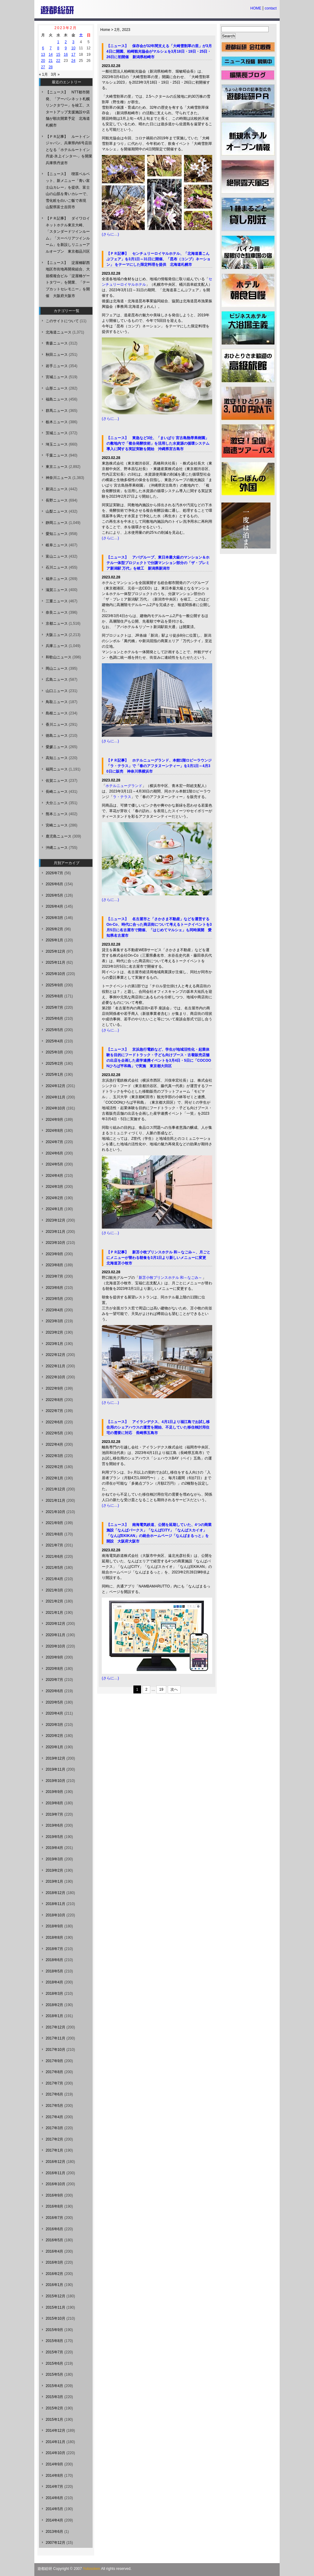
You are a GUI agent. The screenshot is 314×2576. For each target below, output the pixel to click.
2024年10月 (55, 1108)
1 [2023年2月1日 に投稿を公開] (58, 42)
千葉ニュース (57, 455)
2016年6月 (54, 2229)
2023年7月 (54, 1276)
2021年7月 (54, 1545)
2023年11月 (55, 1232)
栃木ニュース (57, 422)
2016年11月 (55, 2173)
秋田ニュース (57, 354)
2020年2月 (54, 1736)
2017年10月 (55, 2049)
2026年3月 (54, 918)
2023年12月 (55, 1220)
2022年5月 (54, 1433)
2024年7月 (54, 1142)
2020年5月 (54, 1702)
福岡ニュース (57, 769)
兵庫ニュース (57, 646)
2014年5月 (54, 2509)
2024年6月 (54, 1153)
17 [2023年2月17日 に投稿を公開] (73, 54)
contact (271, 8)
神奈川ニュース (58, 478)
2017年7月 (54, 2083)
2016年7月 (54, 2218)
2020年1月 (54, 1747)
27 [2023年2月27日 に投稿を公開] (43, 67)
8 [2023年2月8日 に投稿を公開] (58, 48)
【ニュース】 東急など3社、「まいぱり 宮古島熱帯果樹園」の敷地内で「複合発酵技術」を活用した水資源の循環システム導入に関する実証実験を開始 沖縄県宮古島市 (157, 443)
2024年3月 (54, 1186)
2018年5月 (54, 1971)
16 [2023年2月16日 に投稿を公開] (66, 54)
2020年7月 (54, 1680)
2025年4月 (54, 1041)
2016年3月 (54, 2262)
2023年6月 (54, 1288)
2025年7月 (54, 1007)
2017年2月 (54, 2139)
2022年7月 (54, 1411)
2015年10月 (55, 2318)
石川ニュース (57, 567)
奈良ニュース (57, 612)
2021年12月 (55, 1489)
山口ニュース (57, 691)
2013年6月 (54, 2531)
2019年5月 (54, 1837)
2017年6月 (54, 2094)
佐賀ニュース (57, 780)
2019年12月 (55, 1758)
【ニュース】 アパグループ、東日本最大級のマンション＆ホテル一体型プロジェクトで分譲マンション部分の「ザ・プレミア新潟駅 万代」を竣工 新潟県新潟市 (157, 563)
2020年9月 (54, 1657)
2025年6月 (54, 1018)
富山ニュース (57, 556)
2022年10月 (55, 1377)
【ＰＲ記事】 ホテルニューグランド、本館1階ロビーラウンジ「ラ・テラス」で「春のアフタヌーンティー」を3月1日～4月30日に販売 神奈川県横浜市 (159, 766)
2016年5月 (54, 2240)
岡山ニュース (57, 668)
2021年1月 (54, 1612)
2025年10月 (55, 974)
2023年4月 (54, 1310)
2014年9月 (54, 2464)
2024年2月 (54, 1198)
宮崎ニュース (57, 825)
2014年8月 (54, 2475)
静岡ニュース (57, 523)
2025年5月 (54, 1030)
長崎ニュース (57, 791)
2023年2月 (54, 1332)
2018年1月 (54, 2016)
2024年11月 (55, 1097)
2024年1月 (54, 1209)
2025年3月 (54, 1052)
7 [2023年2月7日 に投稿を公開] (51, 48)
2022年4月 (54, 1444)
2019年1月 (54, 1881)
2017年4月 (54, 2117)
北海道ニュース (58, 332)
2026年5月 (54, 895)
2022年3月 (54, 1456)
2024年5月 (54, 1164)
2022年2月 (54, 1467)
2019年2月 (54, 1870)
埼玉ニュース (57, 444)
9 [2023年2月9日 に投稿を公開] (66, 48)
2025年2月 (54, 1063)
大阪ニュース (57, 635)
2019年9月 (54, 1792)
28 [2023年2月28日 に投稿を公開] (50, 67)
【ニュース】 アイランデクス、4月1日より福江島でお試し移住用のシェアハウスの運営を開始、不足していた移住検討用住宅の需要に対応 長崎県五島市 (158, 1427)
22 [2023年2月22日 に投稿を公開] (58, 60)
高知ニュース (57, 758)
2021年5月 (54, 1567)
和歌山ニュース (58, 657)
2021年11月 (55, 1500)
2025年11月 (55, 962)
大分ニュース (57, 803)
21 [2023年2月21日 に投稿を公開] (50, 60)
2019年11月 (55, 1769)
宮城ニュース (57, 377)
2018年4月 (54, 1982)
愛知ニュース (57, 534)
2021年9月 (54, 1523)
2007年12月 (55, 2542)
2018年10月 (55, 1915)
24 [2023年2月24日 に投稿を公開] (73, 60)
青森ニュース (57, 343)
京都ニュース (57, 623)
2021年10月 (55, 1512)
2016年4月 (54, 2251)
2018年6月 (54, 1960)
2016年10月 (55, 2184)
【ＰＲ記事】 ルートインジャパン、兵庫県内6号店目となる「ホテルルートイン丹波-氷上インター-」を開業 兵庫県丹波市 (71, 149)
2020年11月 (55, 1635)
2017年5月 (54, 2105)
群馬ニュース (57, 411)
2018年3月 (54, 1993)
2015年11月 (55, 2307)
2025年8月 (54, 996)
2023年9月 (54, 1254)
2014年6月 (54, 2498)
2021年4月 (54, 1579)
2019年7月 (54, 1814)
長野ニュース (57, 500)
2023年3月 (54, 1321)
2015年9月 (54, 2330)
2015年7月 (54, 2352)
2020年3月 (54, 1725)
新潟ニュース (57, 489)
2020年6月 (54, 1691)
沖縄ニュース (57, 847)
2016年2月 (54, 2274)
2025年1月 (54, 1074)
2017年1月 (54, 2150)
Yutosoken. (92, 2569)
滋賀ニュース (57, 590)
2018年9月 (54, 1926)
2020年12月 (55, 1623)
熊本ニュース (57, 814)
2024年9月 (54, 1119)
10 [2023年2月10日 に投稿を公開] (73, 48)
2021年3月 (54, 1590)
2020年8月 (54, 1668)
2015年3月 (54, 2397)
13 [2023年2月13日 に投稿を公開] (43, 54)
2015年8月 (54, 2341)
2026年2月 (54, 929)
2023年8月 (54, 1265)
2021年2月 (54, 1601)
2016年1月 (54, 2285)
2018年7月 (54, 1949)
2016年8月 (54, 2206)
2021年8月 (54, 1534)
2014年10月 (55, 2453)
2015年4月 (54, 2386)
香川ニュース (57, 724)
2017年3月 (54, 2128)
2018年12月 (55, 1893)
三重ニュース (57, 601)
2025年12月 (55, 951)
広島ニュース (57, 679)
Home (105, 30)
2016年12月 (55, 2162)
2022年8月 (54, 1400)
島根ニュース (57, 713)
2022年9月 (54, 1388)
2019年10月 (55, 1781)
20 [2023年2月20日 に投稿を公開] (43, 60)
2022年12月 (55, 1355)
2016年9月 (54, 2195)
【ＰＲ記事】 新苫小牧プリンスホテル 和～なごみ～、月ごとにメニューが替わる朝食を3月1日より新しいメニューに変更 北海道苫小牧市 (158, 1257)
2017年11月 (55, 2038)
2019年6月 (54, 1825)
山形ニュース (57, 388)
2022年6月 (54, 1422)
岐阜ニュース (57, 545)
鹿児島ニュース (58, 836)
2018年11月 (55, 1904)
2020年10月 (55, 1646)
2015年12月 (55, 2296)
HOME (255, 8)
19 (161, 1689)
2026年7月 (54, 873)
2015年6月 (54, 2363)
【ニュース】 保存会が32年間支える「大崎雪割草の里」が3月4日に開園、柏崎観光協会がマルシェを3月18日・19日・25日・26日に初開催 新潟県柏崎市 (159, 51)
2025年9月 (54, 985)
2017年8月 (54, 2072)
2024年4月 (54, 1175)
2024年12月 (55, 1086)
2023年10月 (55, 1243)
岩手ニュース (57, 366)
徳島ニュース (57, 735)
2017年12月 (55, 2027)
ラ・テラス (122, 797)
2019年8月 (54, 1803)
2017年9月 (54, 2061)
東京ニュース (57, 467)
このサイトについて (62, 321)
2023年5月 (54, 1299)
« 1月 (43, 74)
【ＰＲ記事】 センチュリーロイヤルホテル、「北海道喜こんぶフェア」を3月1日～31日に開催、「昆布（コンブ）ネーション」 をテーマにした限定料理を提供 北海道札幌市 (158, 259)
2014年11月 (55, 2442)
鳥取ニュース (57, 702)
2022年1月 (54, 1478)
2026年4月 (54, 906)
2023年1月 (54, 1344)
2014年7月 (54, 2486)
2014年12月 (55, 2430)
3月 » (55, 74)
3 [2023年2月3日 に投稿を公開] (73, 42)
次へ (174, 1689)
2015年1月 (54, 2419)
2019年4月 (54, 1848)
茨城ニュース (57, 433)
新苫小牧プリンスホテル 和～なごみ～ (170, 1277)
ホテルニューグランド (123, 786)
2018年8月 (54, 1937)
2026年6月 (54, 884)
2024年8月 (54, 1130)
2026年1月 (54, 940)
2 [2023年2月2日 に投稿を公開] (66, 42)
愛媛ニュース (57, 747)
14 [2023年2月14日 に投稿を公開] (50, 54)
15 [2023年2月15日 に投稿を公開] (58, 54)
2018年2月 (54, 2005)
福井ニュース (57, 579)
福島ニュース (57, 399)
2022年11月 (55, 1366)
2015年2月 (54, 2408)
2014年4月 (54, 2520)
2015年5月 (54, 2374)
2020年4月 (54, 1713)
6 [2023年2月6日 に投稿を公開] (43, 48)
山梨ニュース (57, 511)
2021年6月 (54, 1556)
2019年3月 (54, 1859)
